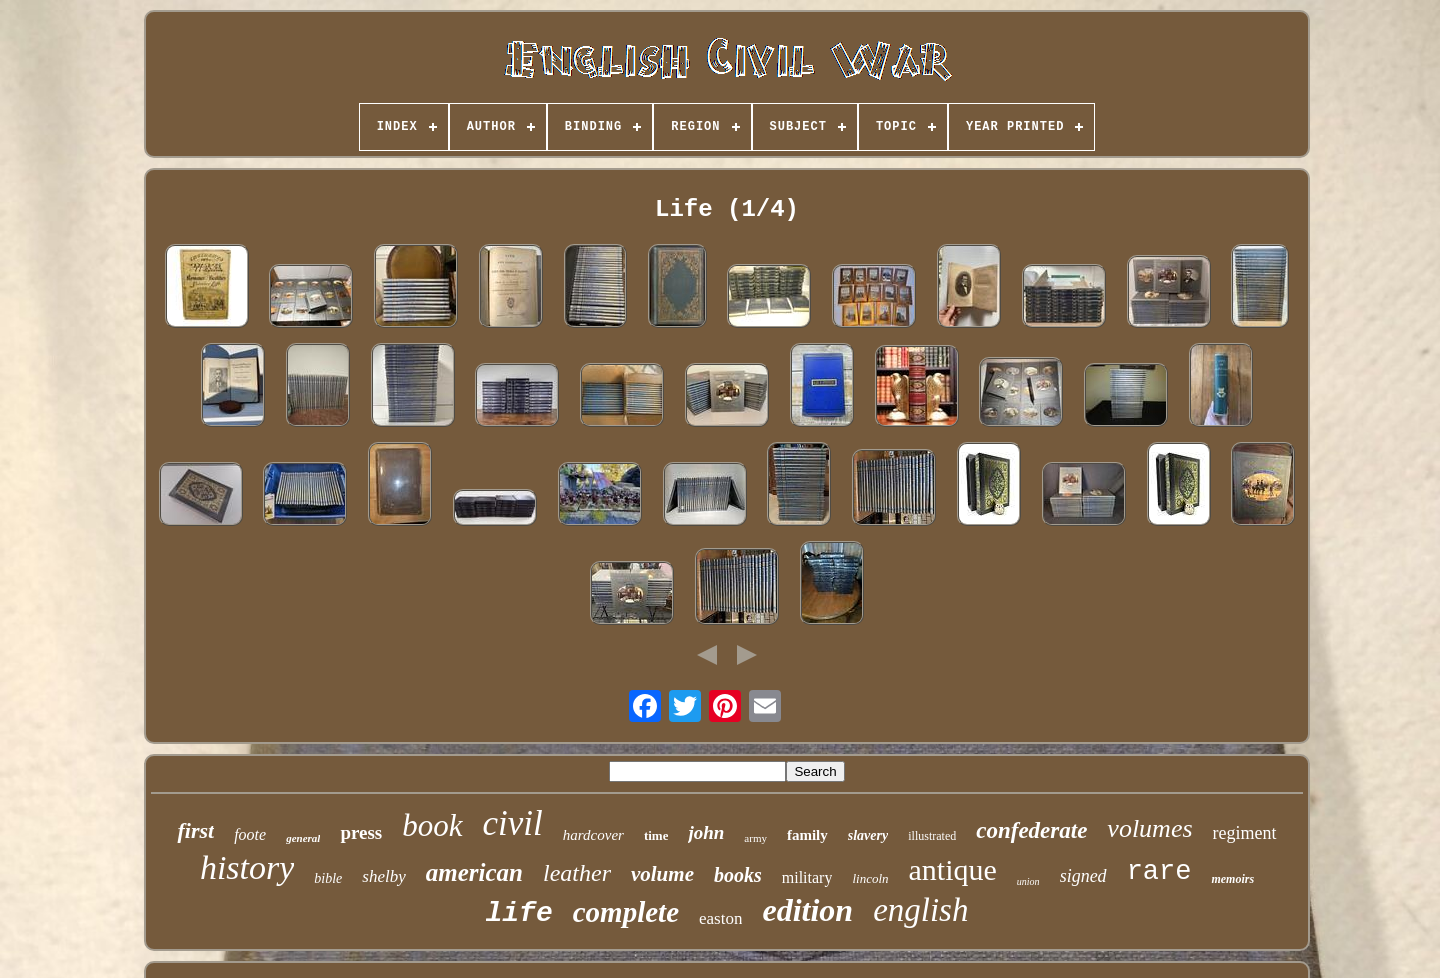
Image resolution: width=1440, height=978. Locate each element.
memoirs (1232, 879)
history (247, 867)
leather (577, 873)
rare (1159, 872)
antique (953, 869)
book (432, 825)
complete (626, 912)
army (755, 838)
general (303, 838)
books (738, 875)
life (519, 913)
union (1028, 881)
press (361, 832)
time (656, 835)
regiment (1245, 833)
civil (513, 823)
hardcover (593, 835)
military (807, 877)
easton (720, 918)
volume (662, 874)
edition (807, 910)
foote (250, 834)
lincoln (870, 878)
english (920, 910)
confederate (1031, 830)
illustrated (932, 836)
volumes (1149, 828)
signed (1083, 876)
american (474, 872)
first (195, 830)
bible (328, 878)
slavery (868, 835)
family (807, 835)
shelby (383, 876)
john (706, 832)
